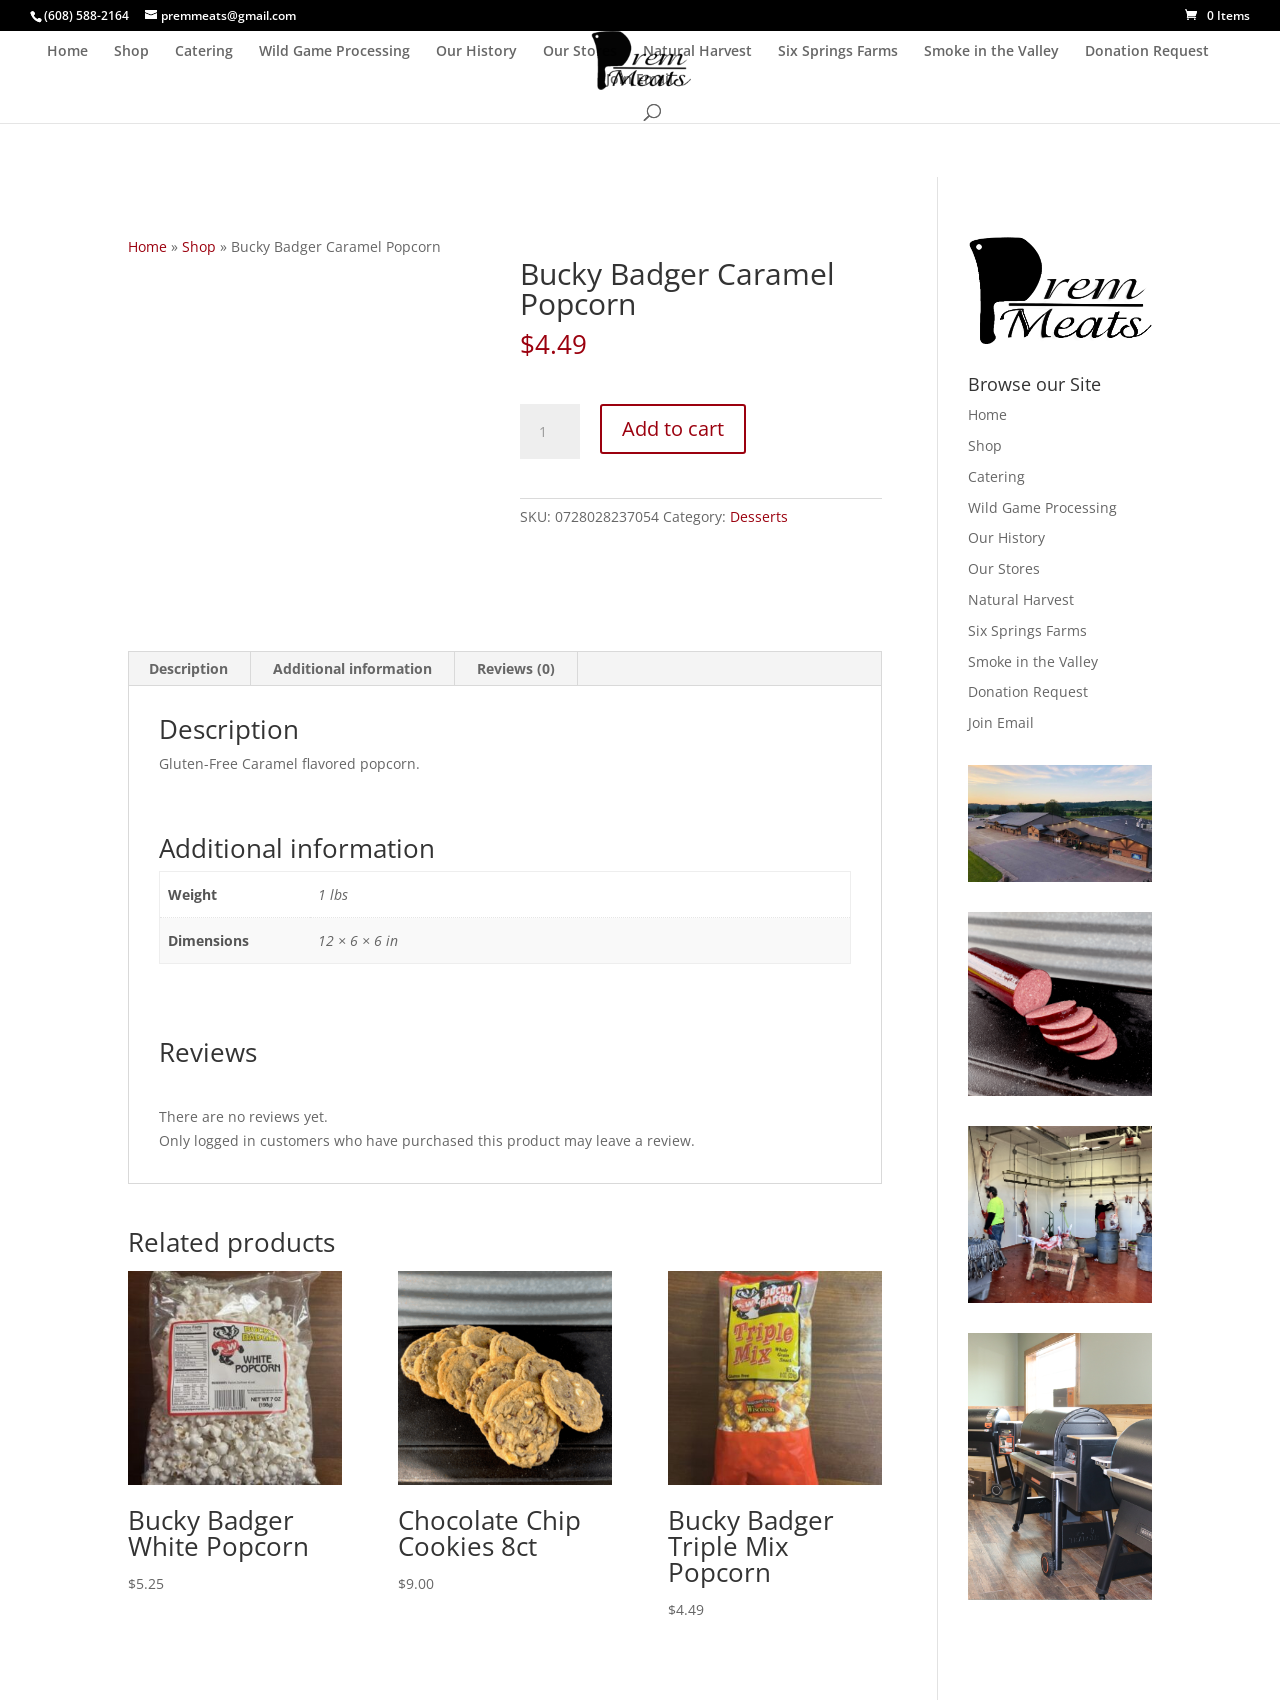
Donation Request (1147, 52)
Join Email (639, 80)
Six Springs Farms (838, 52)
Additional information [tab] (352, 668)
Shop (131, 52)
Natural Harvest (697, 52)
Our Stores (580, 52)
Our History (476, 52)
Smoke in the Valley (991, 52)
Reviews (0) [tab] (516, 668)
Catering (204, 52)
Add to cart (673, 428)
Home (67, 52)
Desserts (759, 516)
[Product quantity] (550, 432)
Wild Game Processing (334, 52)
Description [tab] (188, 668)
